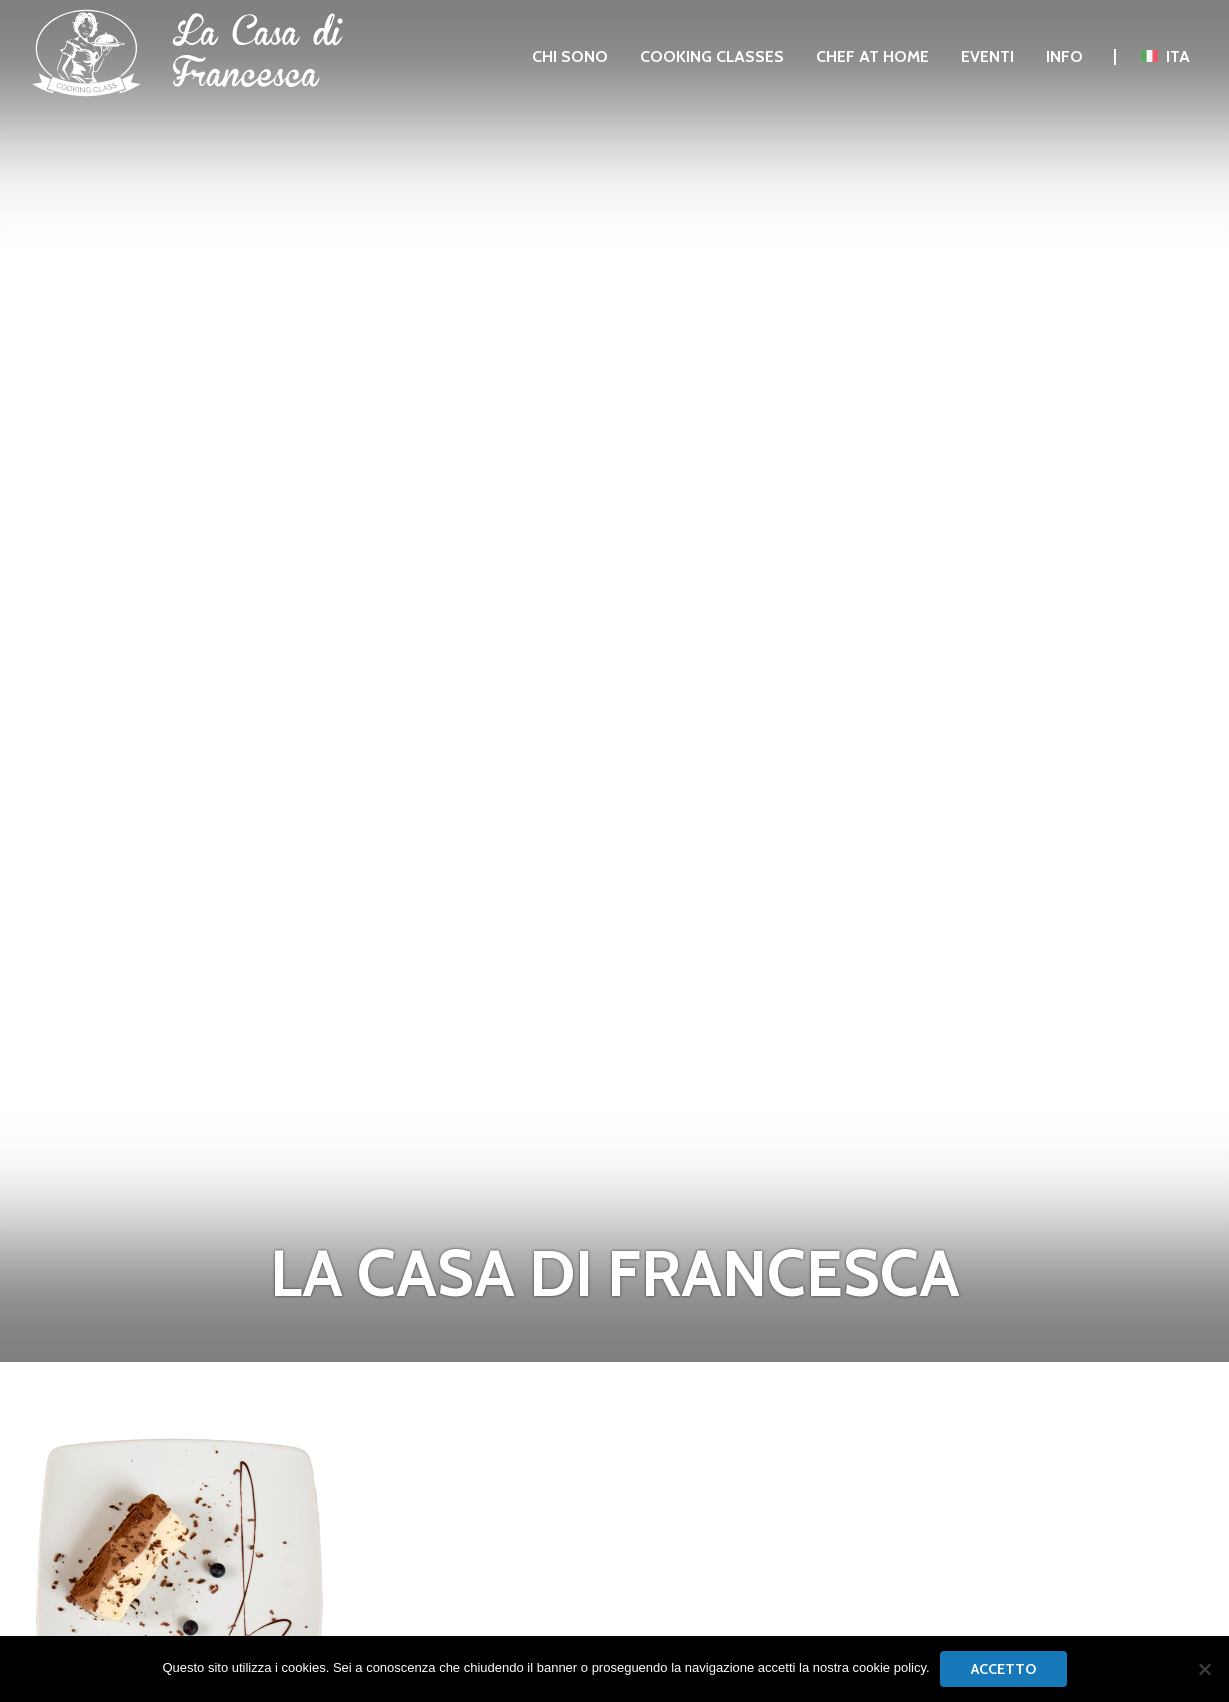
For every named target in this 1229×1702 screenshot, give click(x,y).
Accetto (1003, 1669)
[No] (1204, 1669)
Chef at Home (872, 57)
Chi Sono (570, 57)
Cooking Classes (712, 57)
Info (1064, 57)
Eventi (987, 57)
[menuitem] (570, 57)
